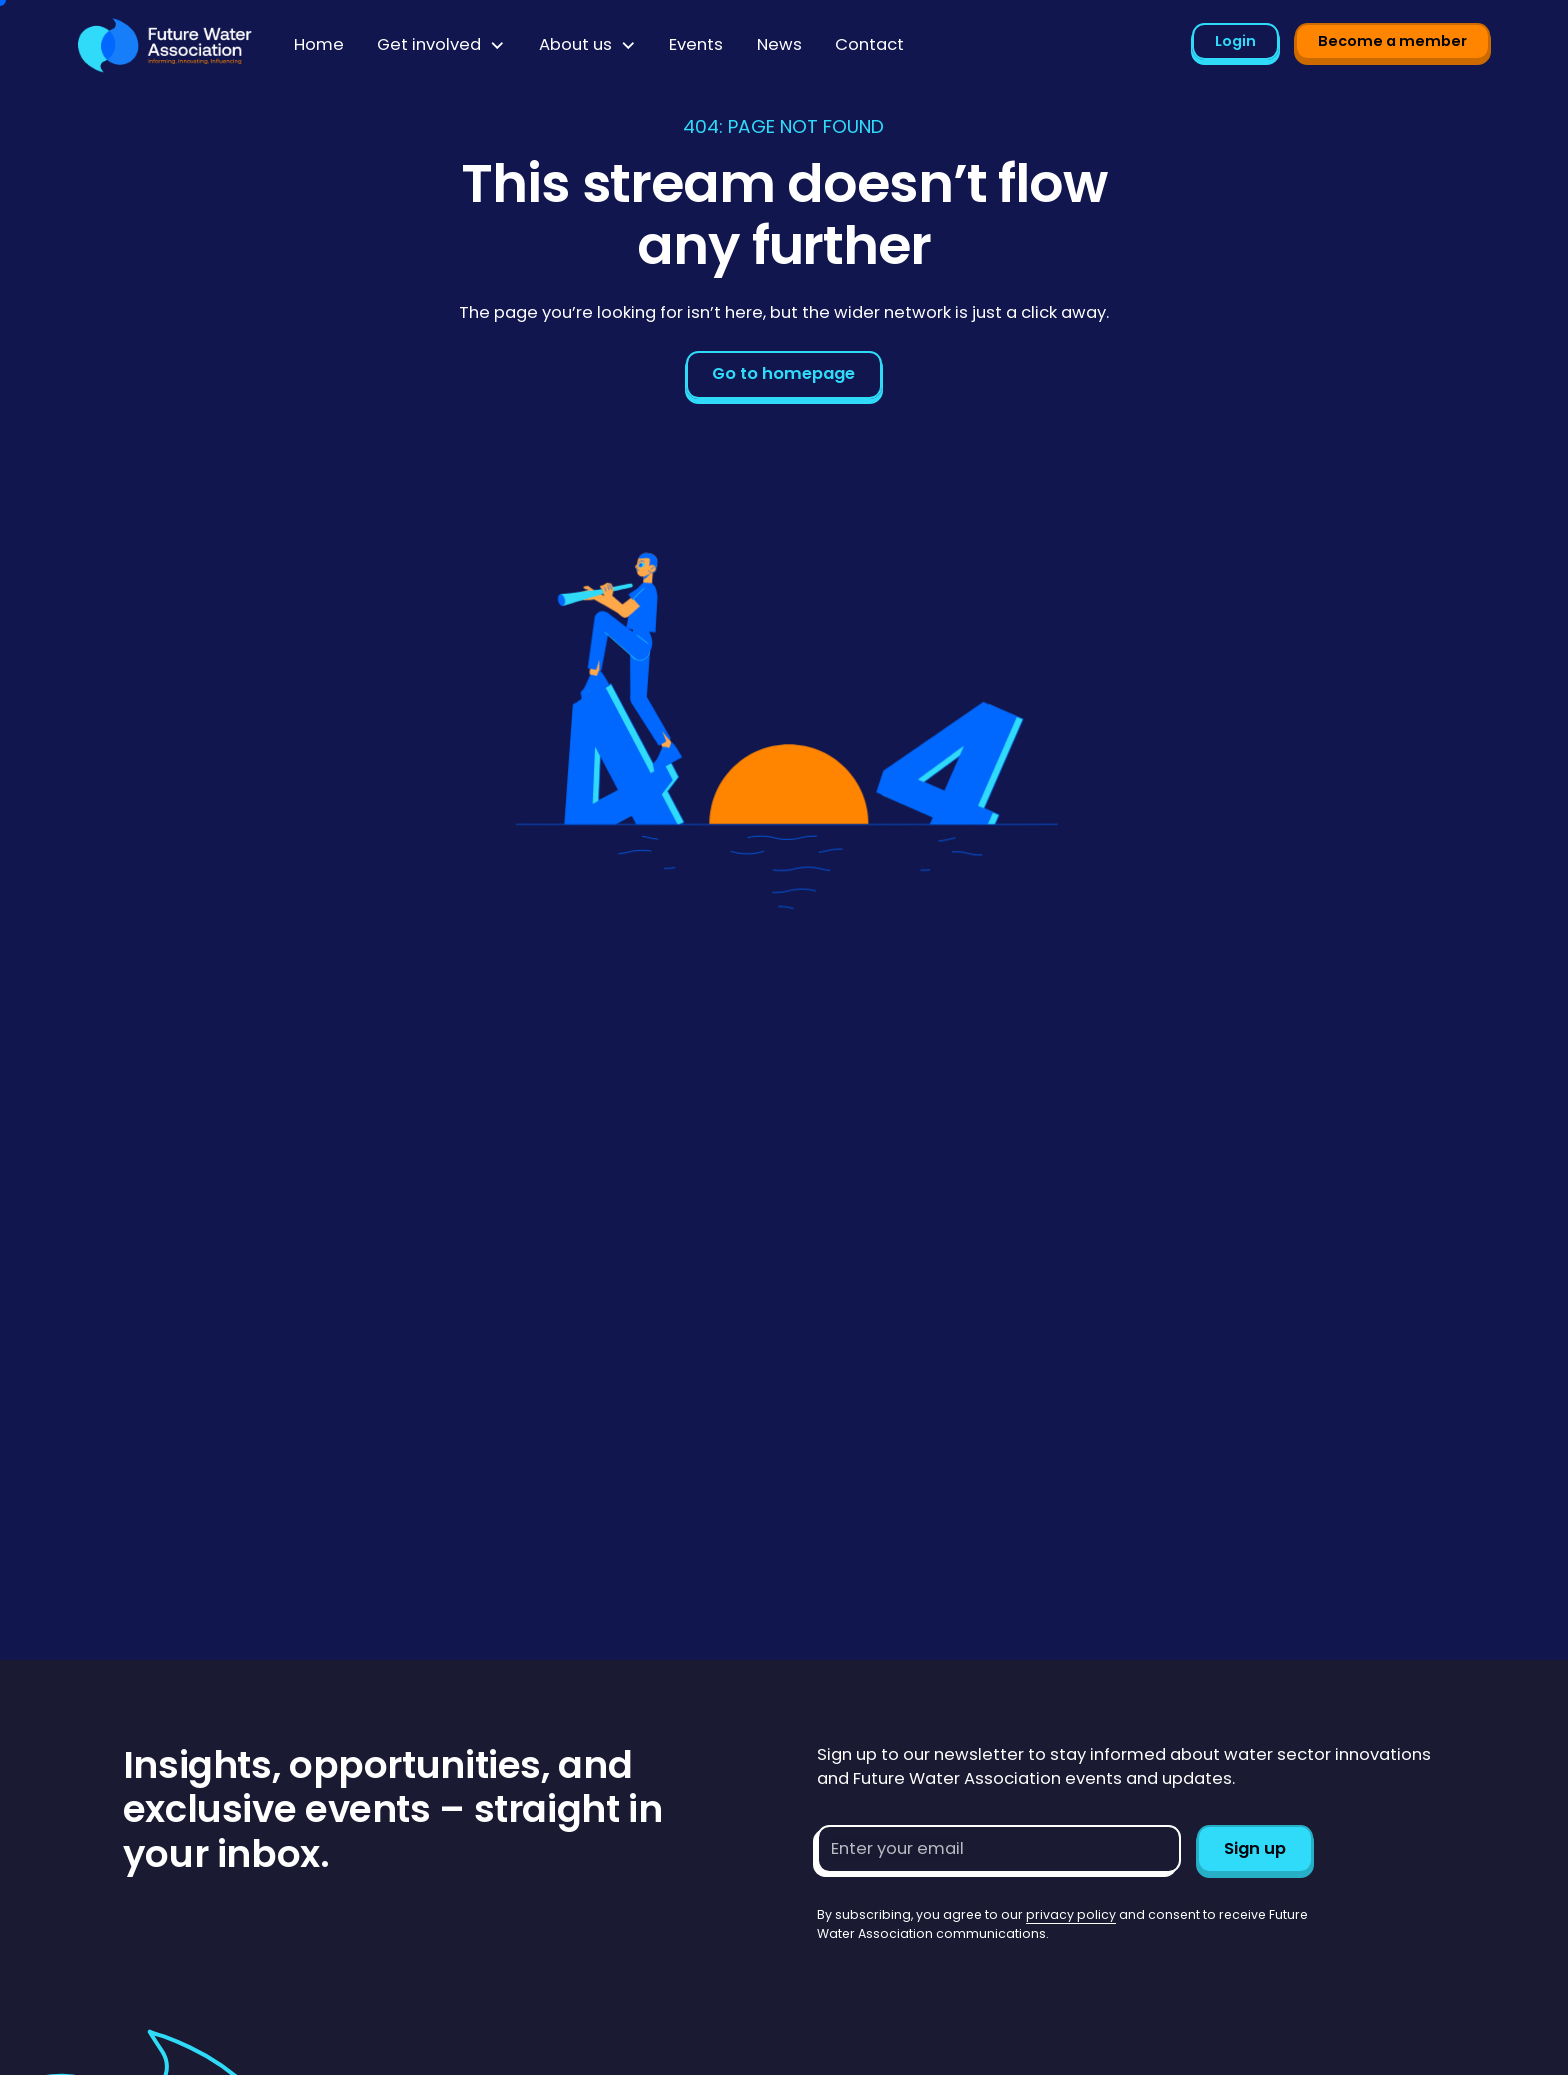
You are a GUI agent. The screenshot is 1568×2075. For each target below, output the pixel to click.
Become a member (1392, 41)
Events (696, 44)
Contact (869, 44)
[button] (441, 45)
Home (319, 44)
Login (1235, 41)
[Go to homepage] (165, 46)
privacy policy (1071, 1914)
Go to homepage (783, 373)
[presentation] (969, 1982)
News (779, 44)
